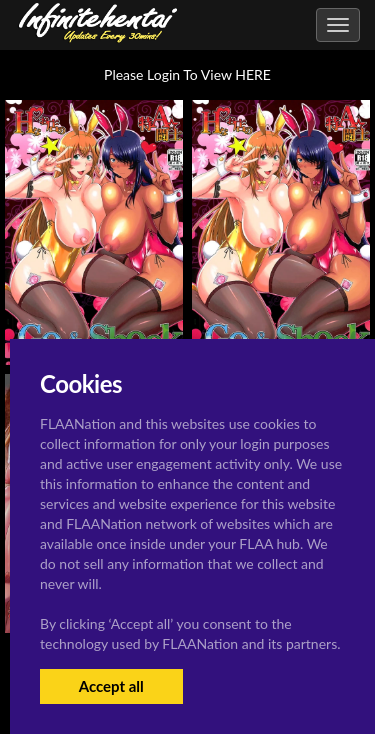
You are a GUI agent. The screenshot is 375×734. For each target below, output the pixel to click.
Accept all (111, 686)
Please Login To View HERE (187, 74)
